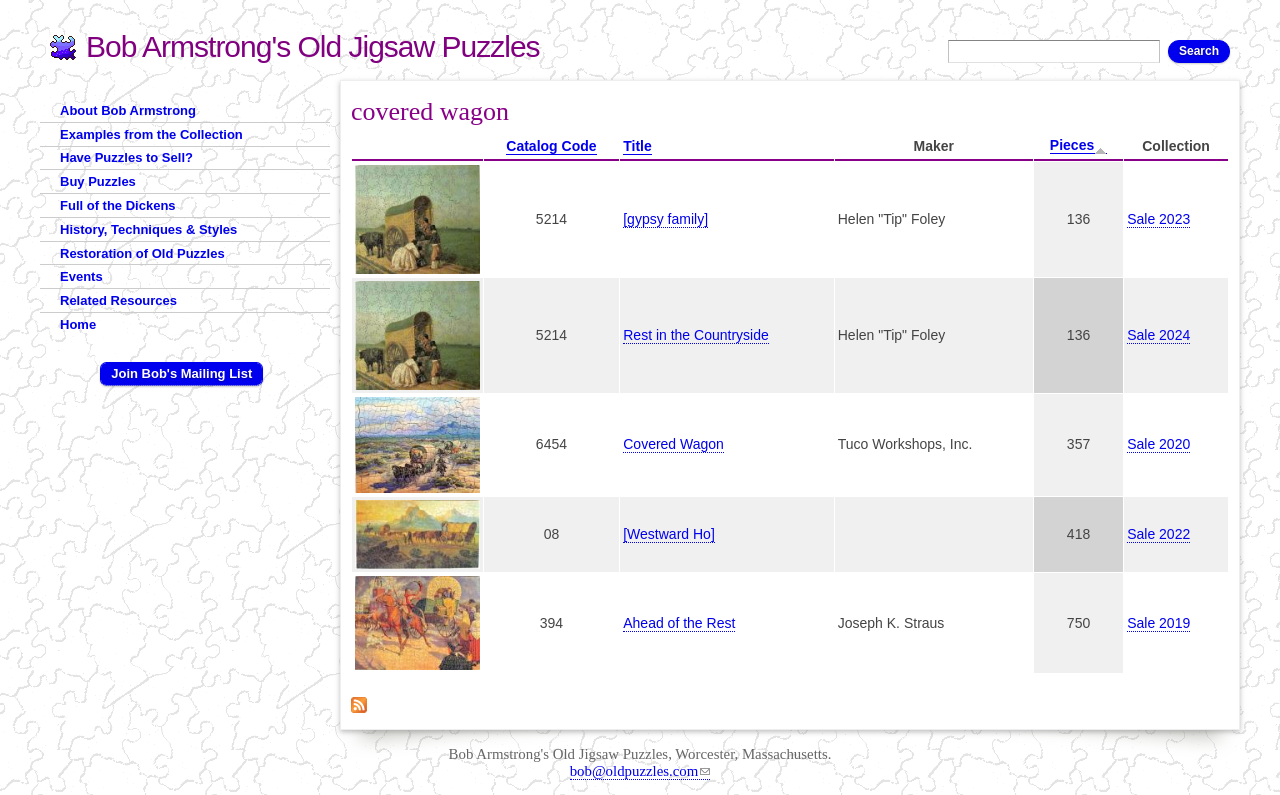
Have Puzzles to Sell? (126, 157)
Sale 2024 (1158, 335)
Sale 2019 (1158, 623)
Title (637, 146)
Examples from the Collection (151, 134)
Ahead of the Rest (679, 623)
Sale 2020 (1158, 444)
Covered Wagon (673, 444)
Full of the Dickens (118, 205)
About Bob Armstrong (128, 110)
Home (78, 324)
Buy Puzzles (98, 181)
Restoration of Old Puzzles (142, 253)
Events (81, 276)
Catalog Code (551, 146)
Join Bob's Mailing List (181, 373)
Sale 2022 (1158, 534)
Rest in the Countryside (696, 335)
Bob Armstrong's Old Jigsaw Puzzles (313, 46)
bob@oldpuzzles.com (640, 771)
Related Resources (118, 300)
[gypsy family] (665, 219)
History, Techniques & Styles (148, 229)
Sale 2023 (1158, 219)
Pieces (1078, 145)
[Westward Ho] (669, 534)
